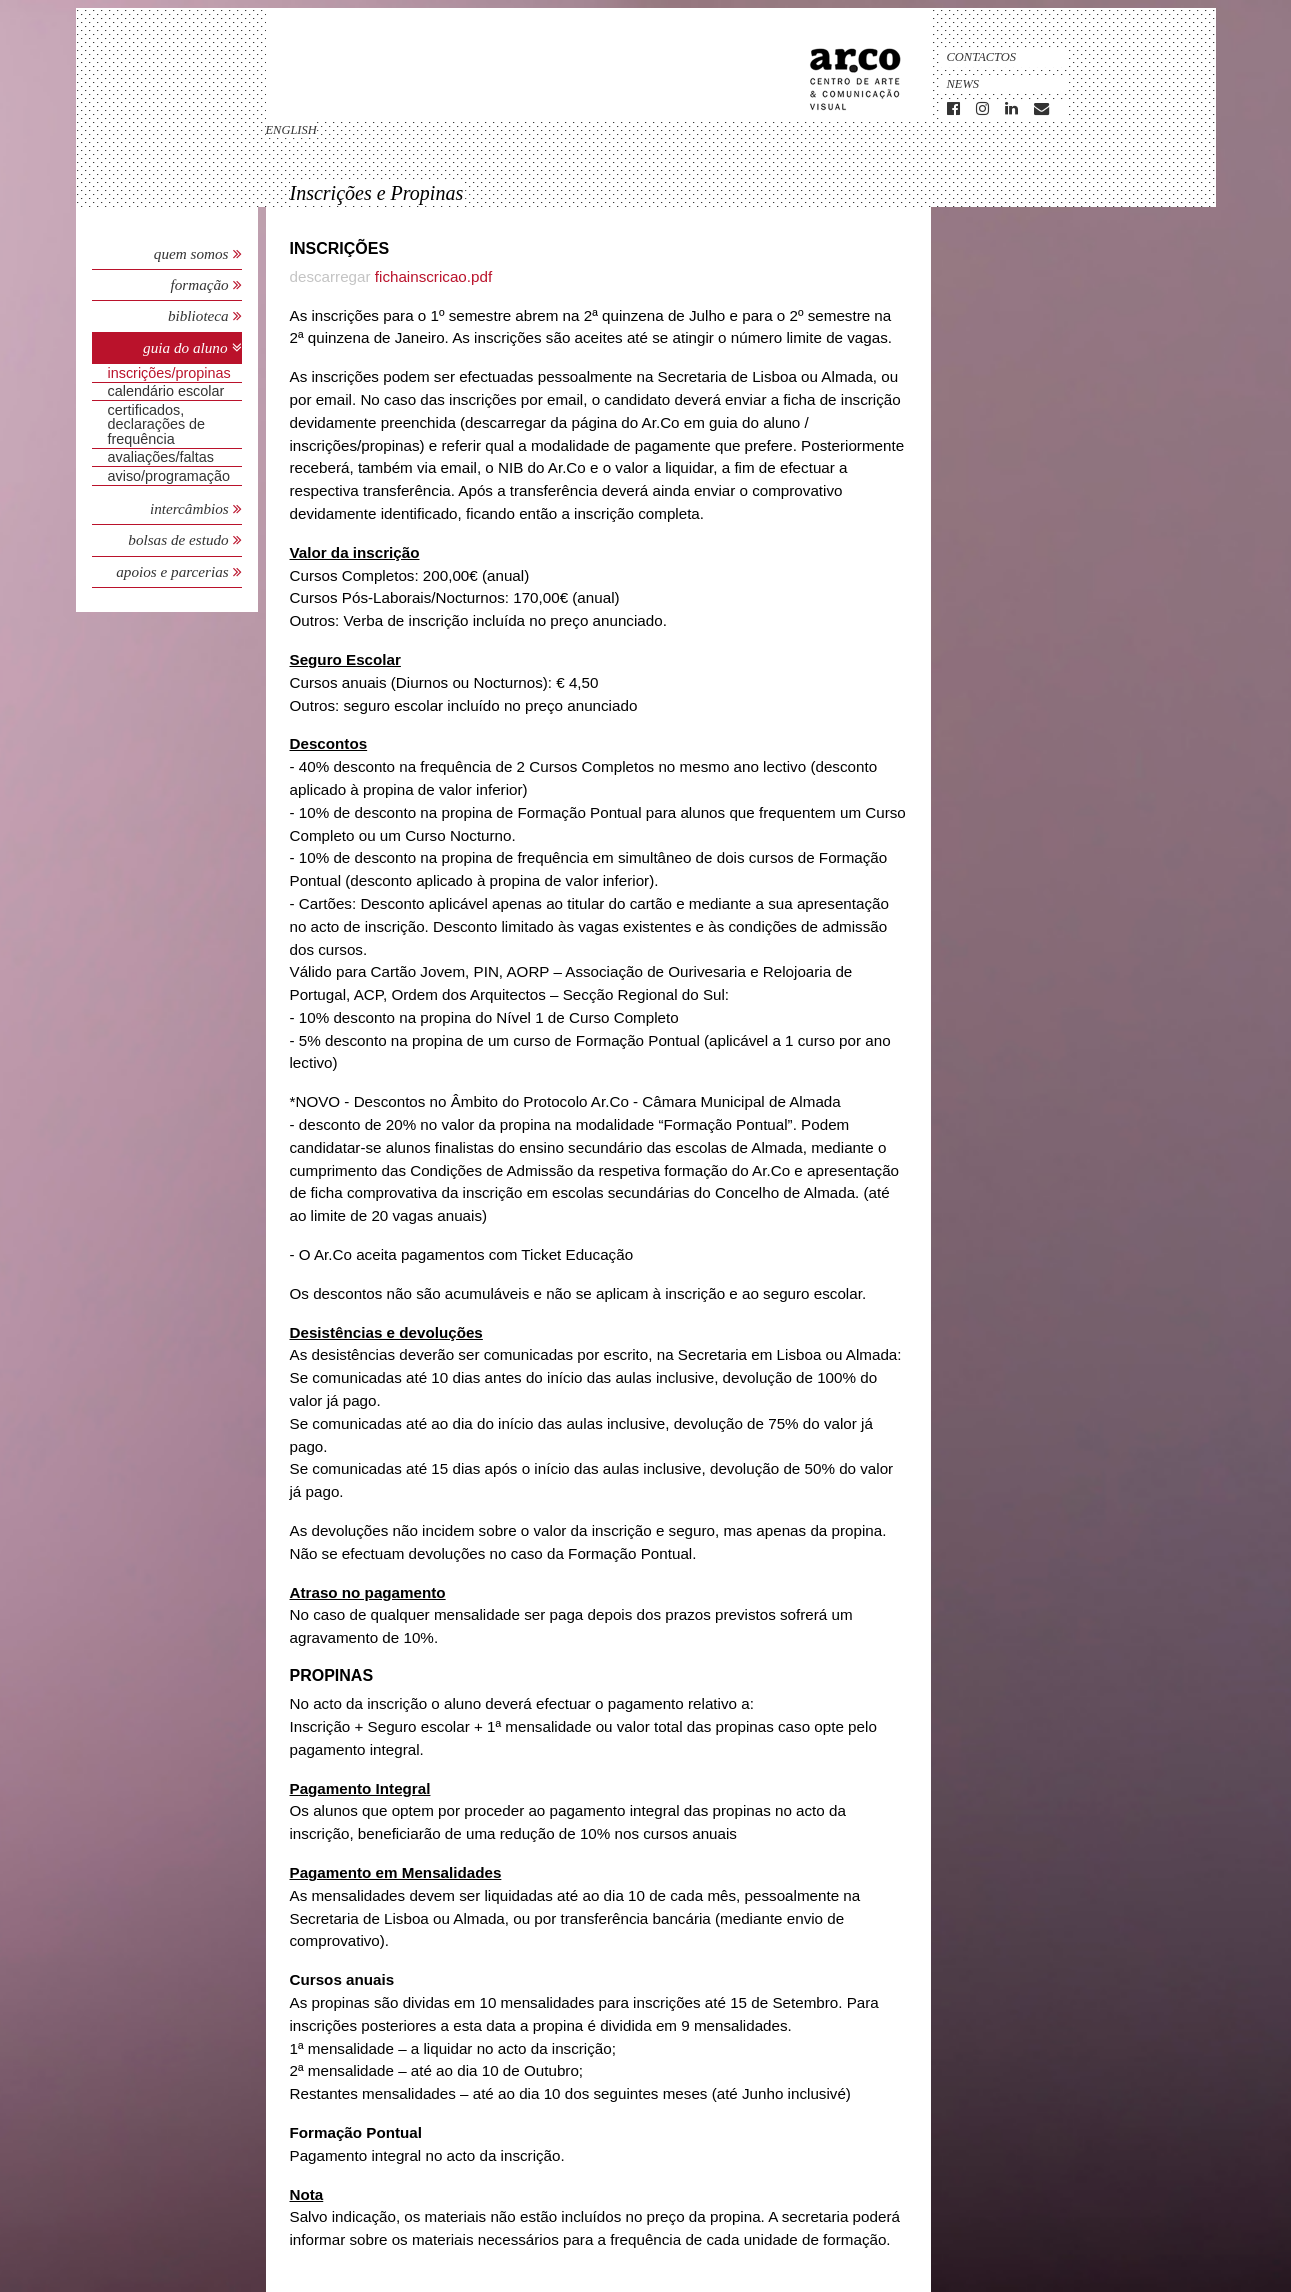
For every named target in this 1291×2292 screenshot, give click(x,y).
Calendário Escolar (166, 391)
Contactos (982, 57)
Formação (201, 284)
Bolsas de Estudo (180, 539)
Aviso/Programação (169, 476)
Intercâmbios (191, 508)
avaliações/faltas (161, 457)
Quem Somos (191, 253)
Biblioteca (200, 315)
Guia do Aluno (185, 347)
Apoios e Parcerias (174, 571)
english (291, 130)
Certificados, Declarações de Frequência (157, 424)
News (963, 84)
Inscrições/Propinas (169, 373)
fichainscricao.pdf (433, 276)
